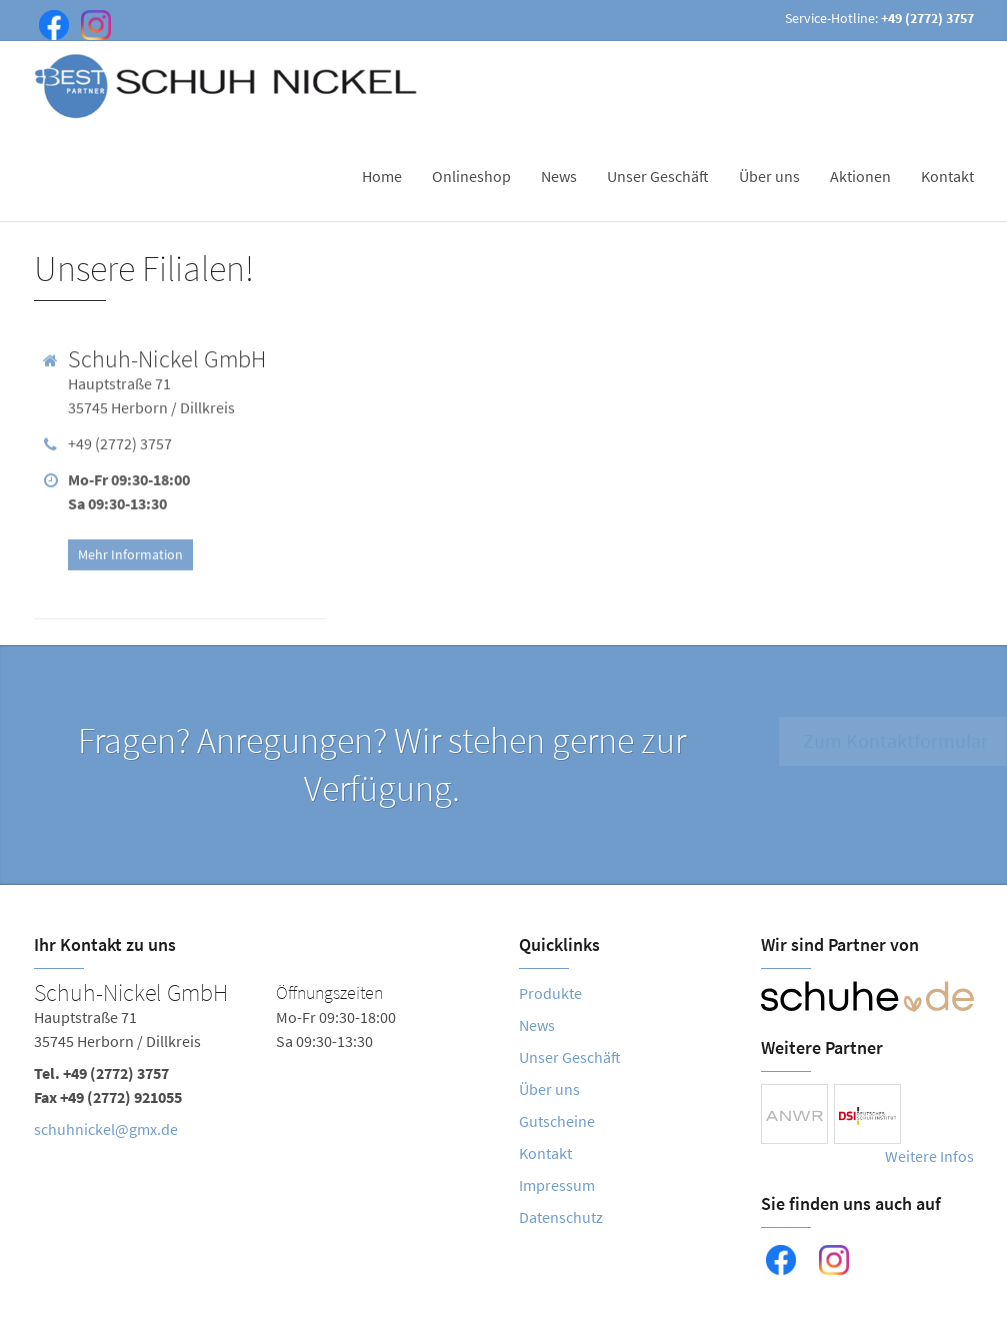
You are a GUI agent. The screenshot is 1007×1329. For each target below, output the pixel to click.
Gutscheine (557, 1121)
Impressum (557, 1185)
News (559, 176)
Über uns (769, 176)
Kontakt (947, 176)
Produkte (550, 993)
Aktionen (860, 176)
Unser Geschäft (658, 176)
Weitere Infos (929, 1156)
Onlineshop (471, 176)
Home (382, 176)
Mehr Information (130, 551)
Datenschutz (561, 1217)
